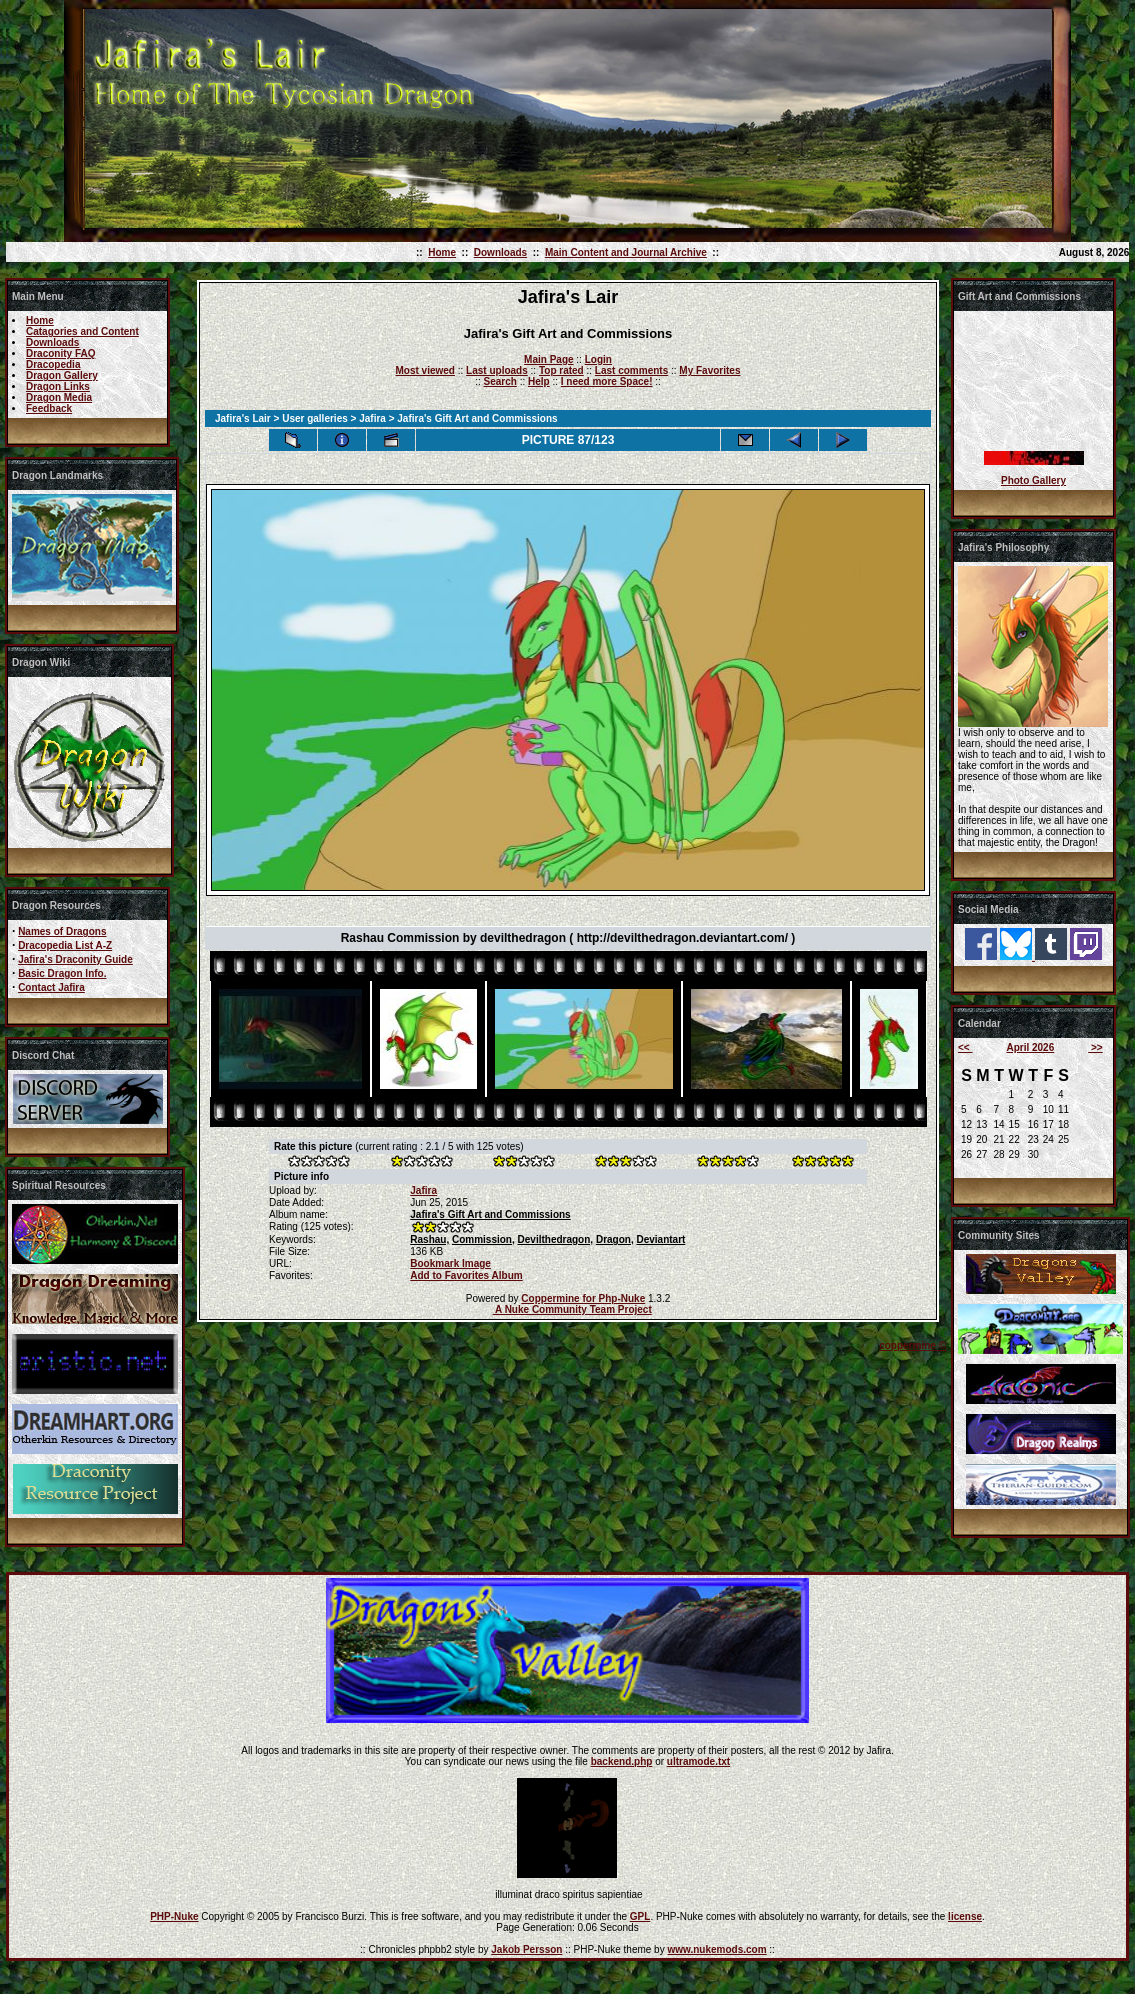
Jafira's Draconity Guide (75, 959)
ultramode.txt (698, 1761)
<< (965, 1047)
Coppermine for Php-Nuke (583, 1298)
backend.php (622, 1761)
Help (539, 381)
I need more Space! (607, 381)
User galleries (315, 418)
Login (598, 359)
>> (1095, 1047)
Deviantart (660, 1239)
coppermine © (912, 1345)
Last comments (631, 370)
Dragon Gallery (62, 375)
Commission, (483, 1239)
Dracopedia (53, 364)
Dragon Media (59, 397)
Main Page (548, 359)
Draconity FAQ (60, 353)
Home (442, 252)
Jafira (372, 418)
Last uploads (497, 370)
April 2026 (1030, 1047)
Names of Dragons (62, 931)
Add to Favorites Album (466, 1275)
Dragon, (615, 1239)
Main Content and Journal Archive (626, 252)
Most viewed (425, 370)
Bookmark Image (450, 1263)
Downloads (500, 252)
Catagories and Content (82, 331)
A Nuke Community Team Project (572, 1309)
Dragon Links (58, 386)
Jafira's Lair (243, 418)
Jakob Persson (526, 1949)
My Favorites (709, 370)
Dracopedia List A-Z (65, 945)
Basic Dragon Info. (62, 973)
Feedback (49, 408)
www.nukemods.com (716, 1949)
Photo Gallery (1033, 480)
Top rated (561, 370)
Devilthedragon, (556, 1239)
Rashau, (429, 1239)
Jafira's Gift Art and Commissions (490, 1214)
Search (500, 381)
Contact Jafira (51, 987)
